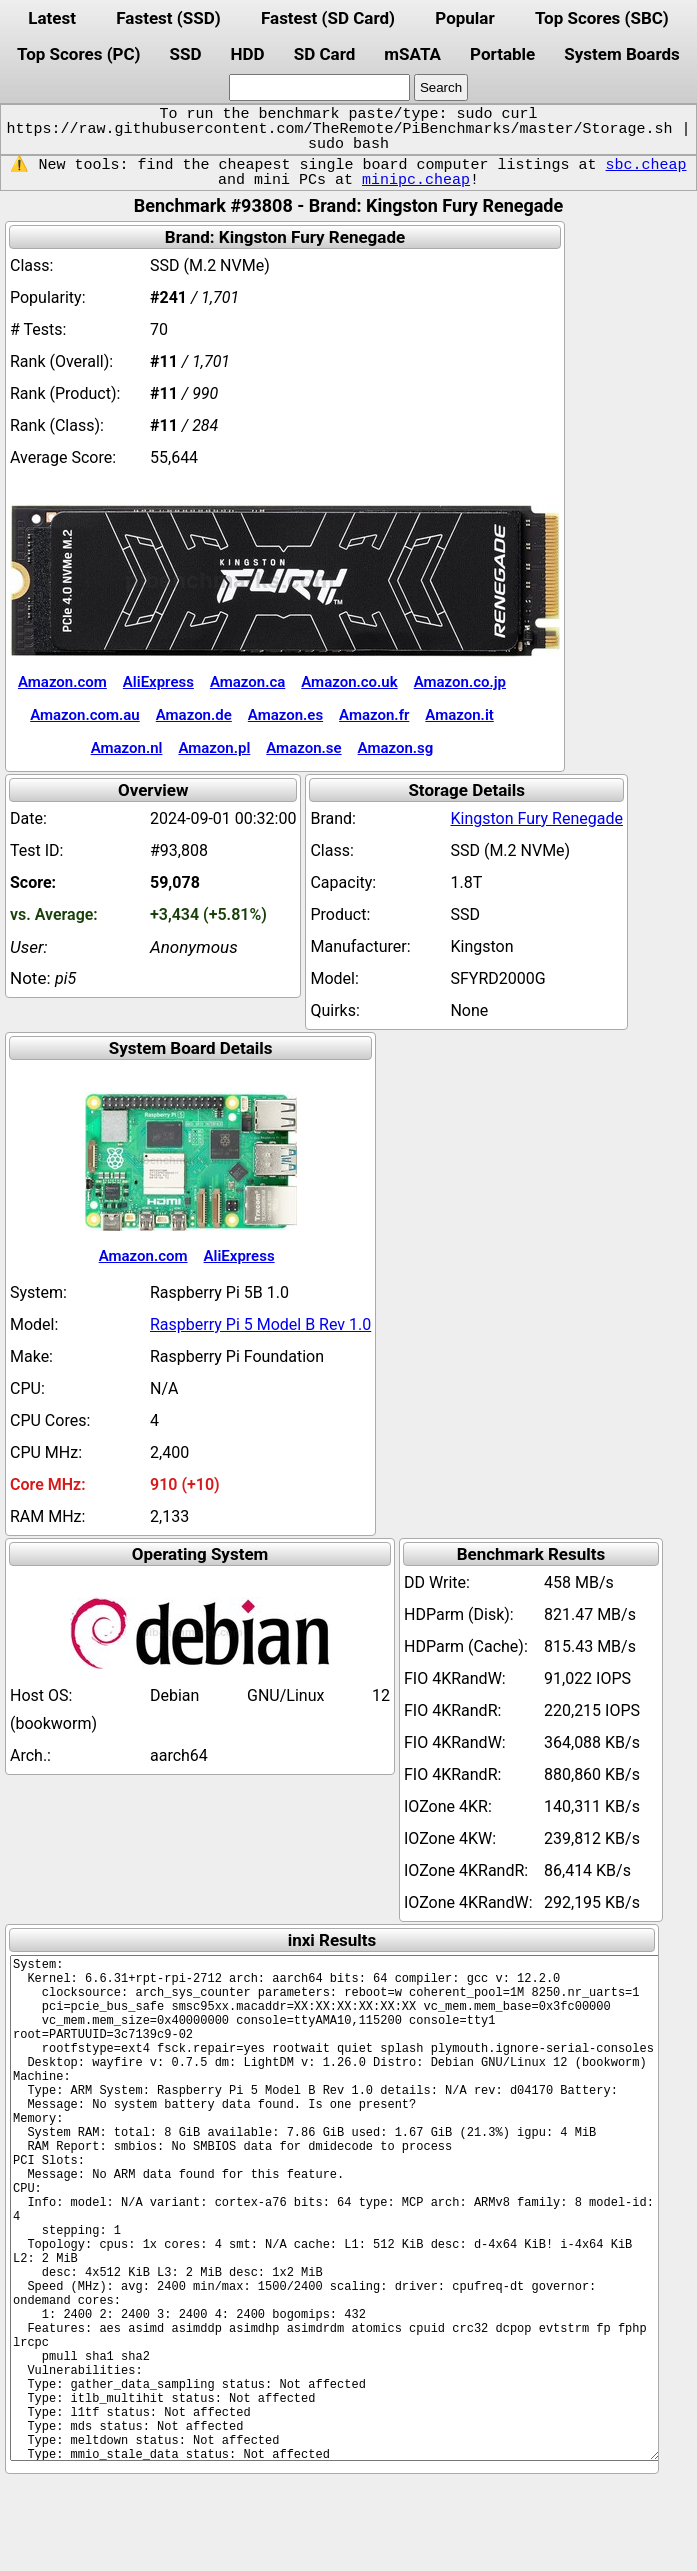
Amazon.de (194, 715)
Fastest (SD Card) (328, 18)
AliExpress (158, 682)
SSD (185, 54)
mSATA (412, 54)
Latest (52, 18)
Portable (502, 54)
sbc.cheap (646, 165)
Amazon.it (459, 715)
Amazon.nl (127, 748)
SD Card (325, 54)
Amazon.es (285, 715)
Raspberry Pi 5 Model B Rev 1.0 (260, 1324)
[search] (319, 87)
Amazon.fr (374, 715)
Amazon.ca (247, 682)
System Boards (622, 54)
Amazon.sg (396, 748)
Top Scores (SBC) (602, 18)
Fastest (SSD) (168, 18)
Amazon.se (303, 748)
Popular (464, 18)
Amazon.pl (214, 748)
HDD (248, 54)
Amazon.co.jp (460, 682)
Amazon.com (62, 682)
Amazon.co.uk (349, 682)
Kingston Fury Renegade (536, 818)
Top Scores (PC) (78, 54)
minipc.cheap (416, 180)
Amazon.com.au (85, 715)
